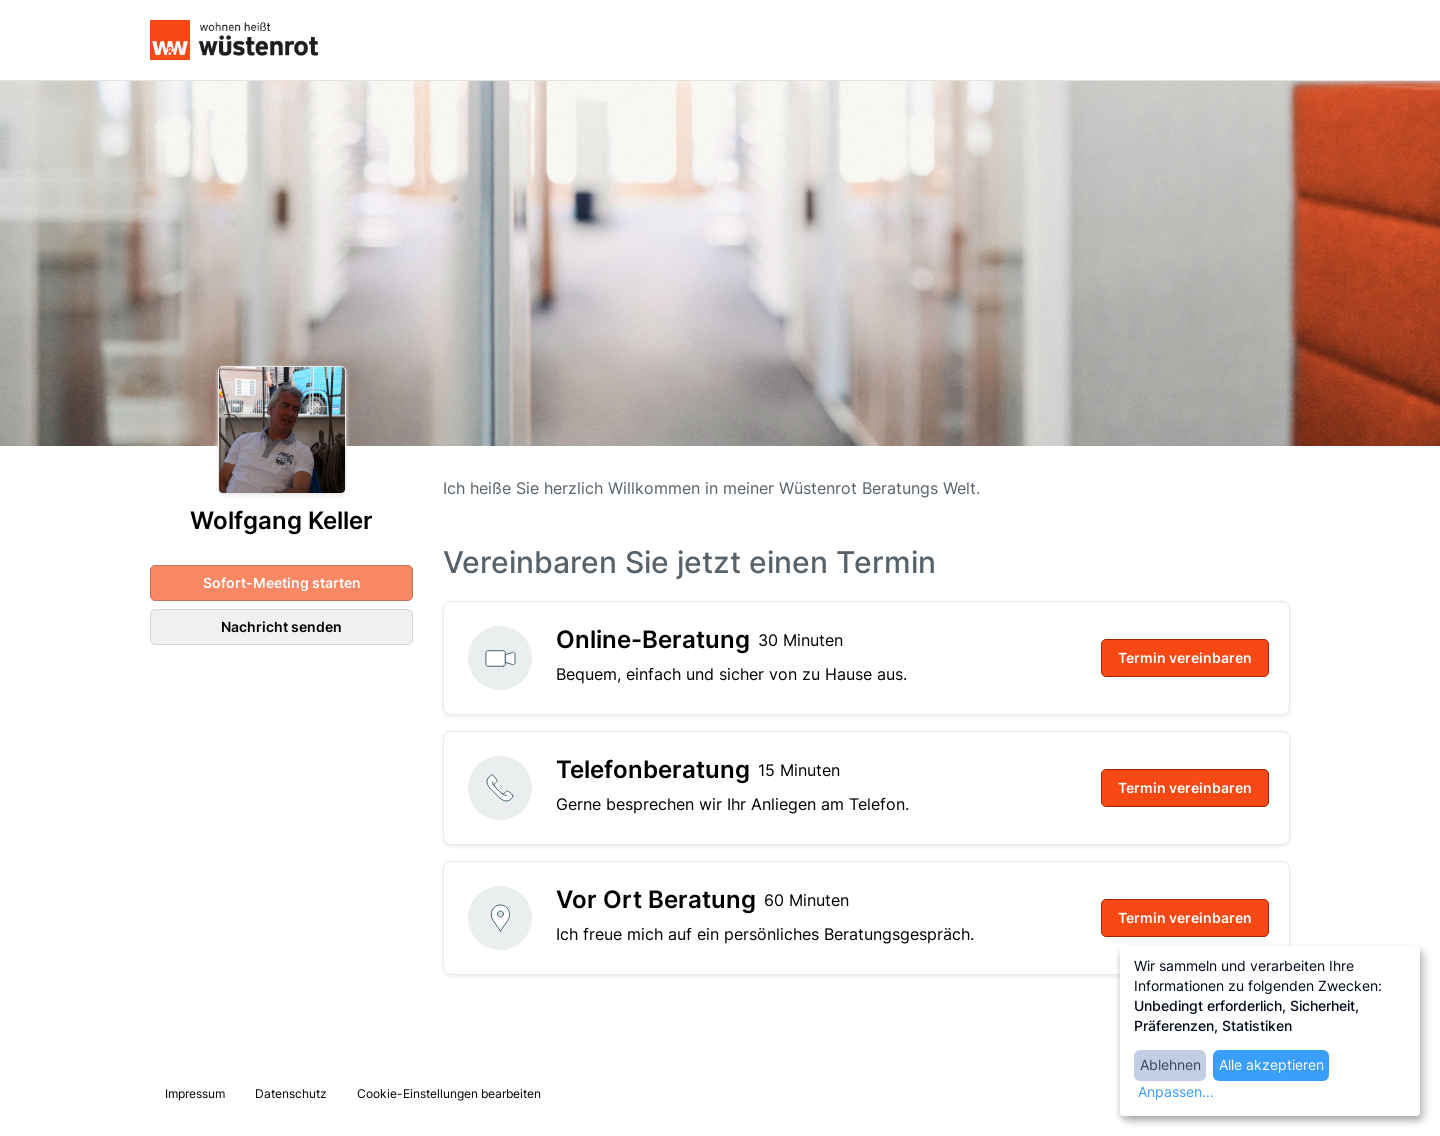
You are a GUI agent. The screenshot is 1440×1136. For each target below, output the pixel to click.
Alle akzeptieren (1271, 1064)
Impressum (195, 1093)
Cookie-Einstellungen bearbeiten (449, 1093)
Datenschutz (291, 1093)
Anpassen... (1176, 1091)
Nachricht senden (281, 626)
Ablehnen (1170, 1064)
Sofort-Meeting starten (282, 582)
